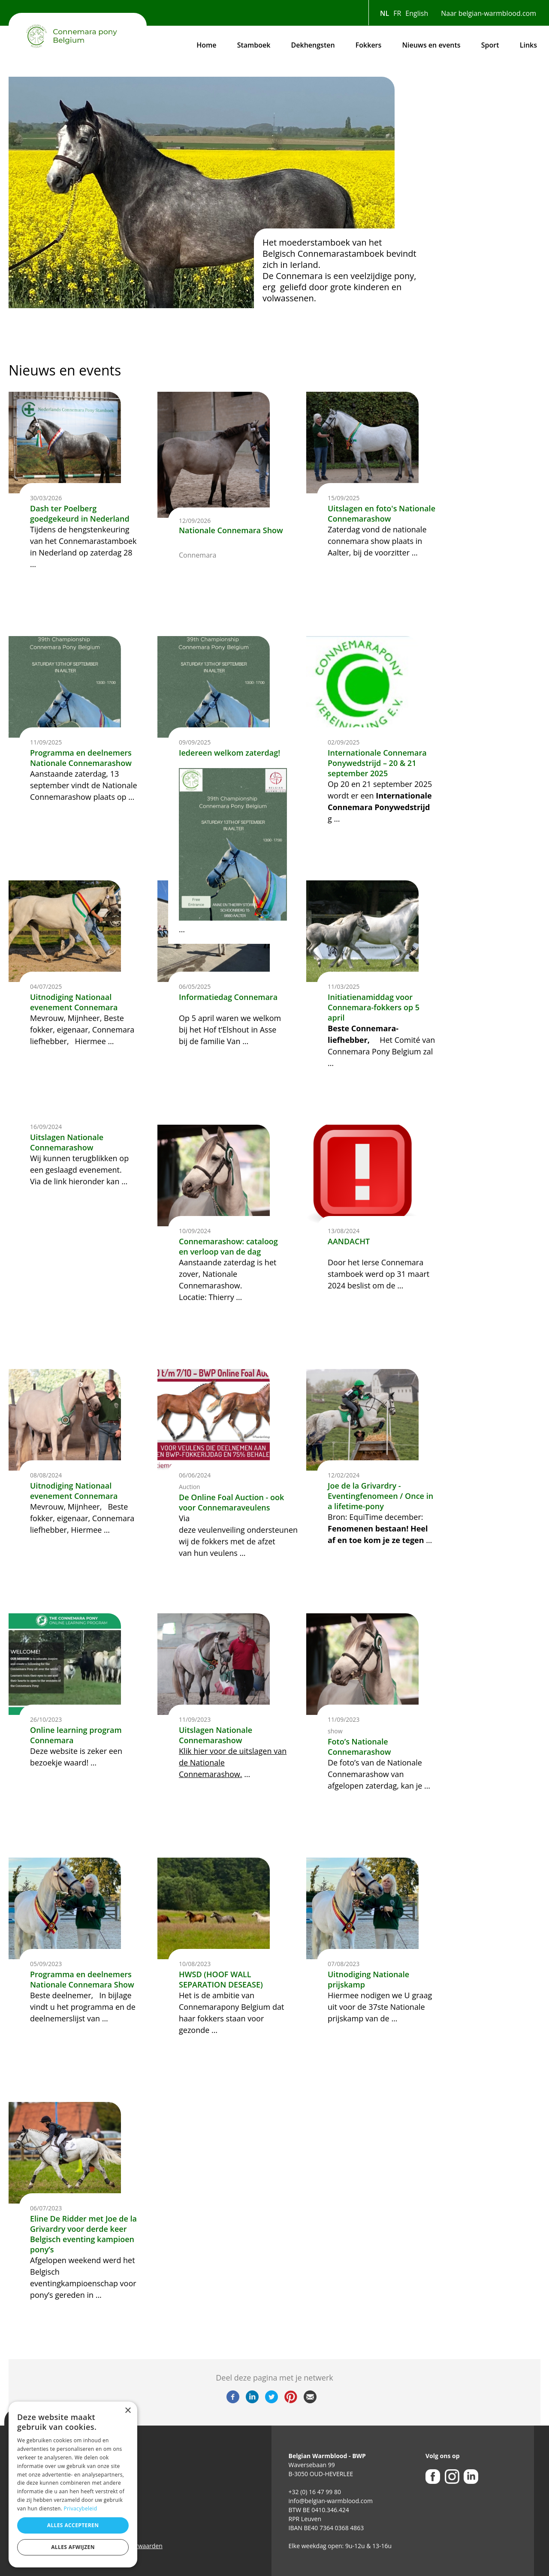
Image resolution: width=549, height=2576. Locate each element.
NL (384, 13)
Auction (189, 1487)
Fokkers (369, 45)
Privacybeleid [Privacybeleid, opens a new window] (80, 2508)
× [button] (127, 2411)
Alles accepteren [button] (73, 2525)
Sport (490, 45)
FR (397, 13)
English (416, 13)
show (335, 1731)
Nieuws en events (431, 45)
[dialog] (73, 2484)
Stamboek (254, 45)
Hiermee (86, 1530)
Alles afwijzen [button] (73, 2547)
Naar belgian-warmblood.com (488, 13)
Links (528, 45)
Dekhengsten (313, 45)
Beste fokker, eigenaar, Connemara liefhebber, (82, 1518)
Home (206, 45)
